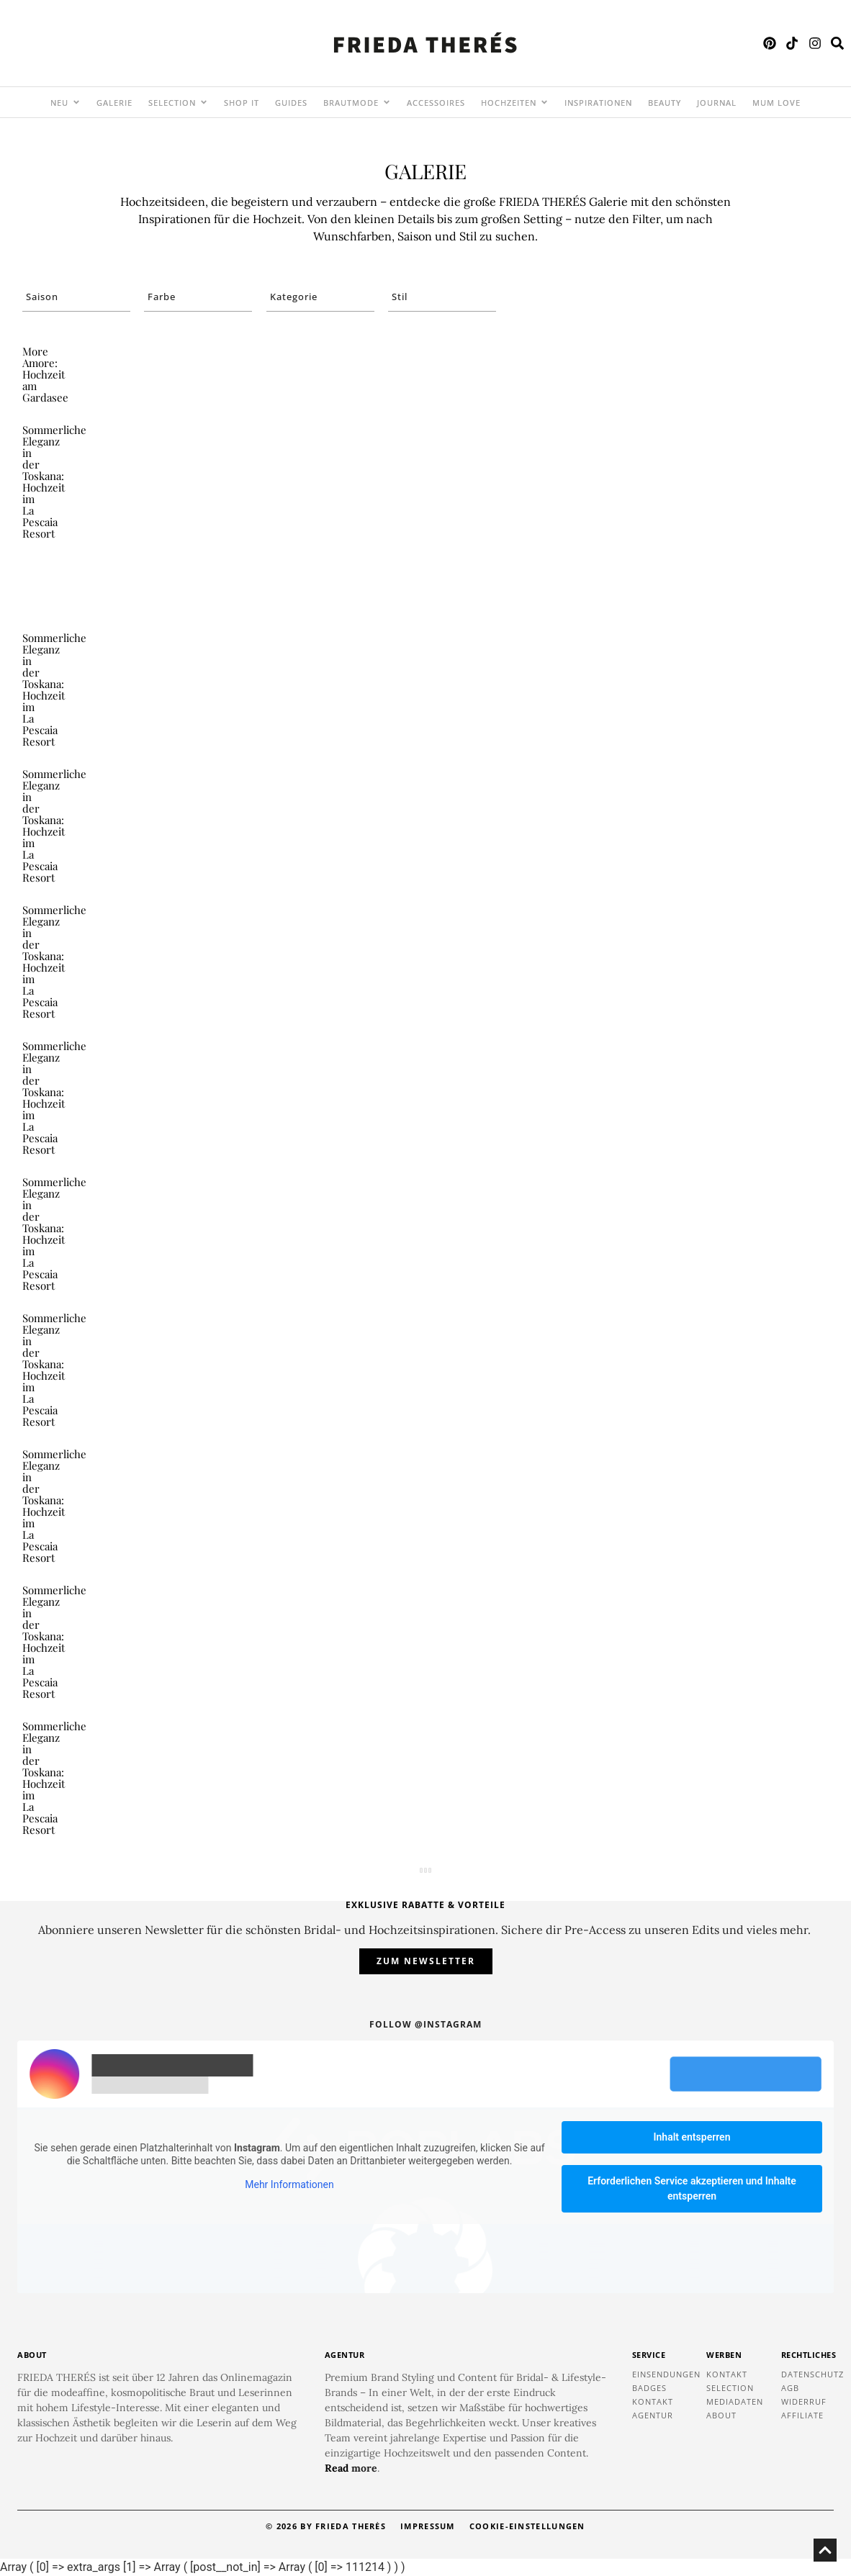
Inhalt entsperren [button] (692, 2137)
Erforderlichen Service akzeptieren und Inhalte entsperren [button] (691, 2188)
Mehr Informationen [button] (289, 2185)
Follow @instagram (425, 2024)
